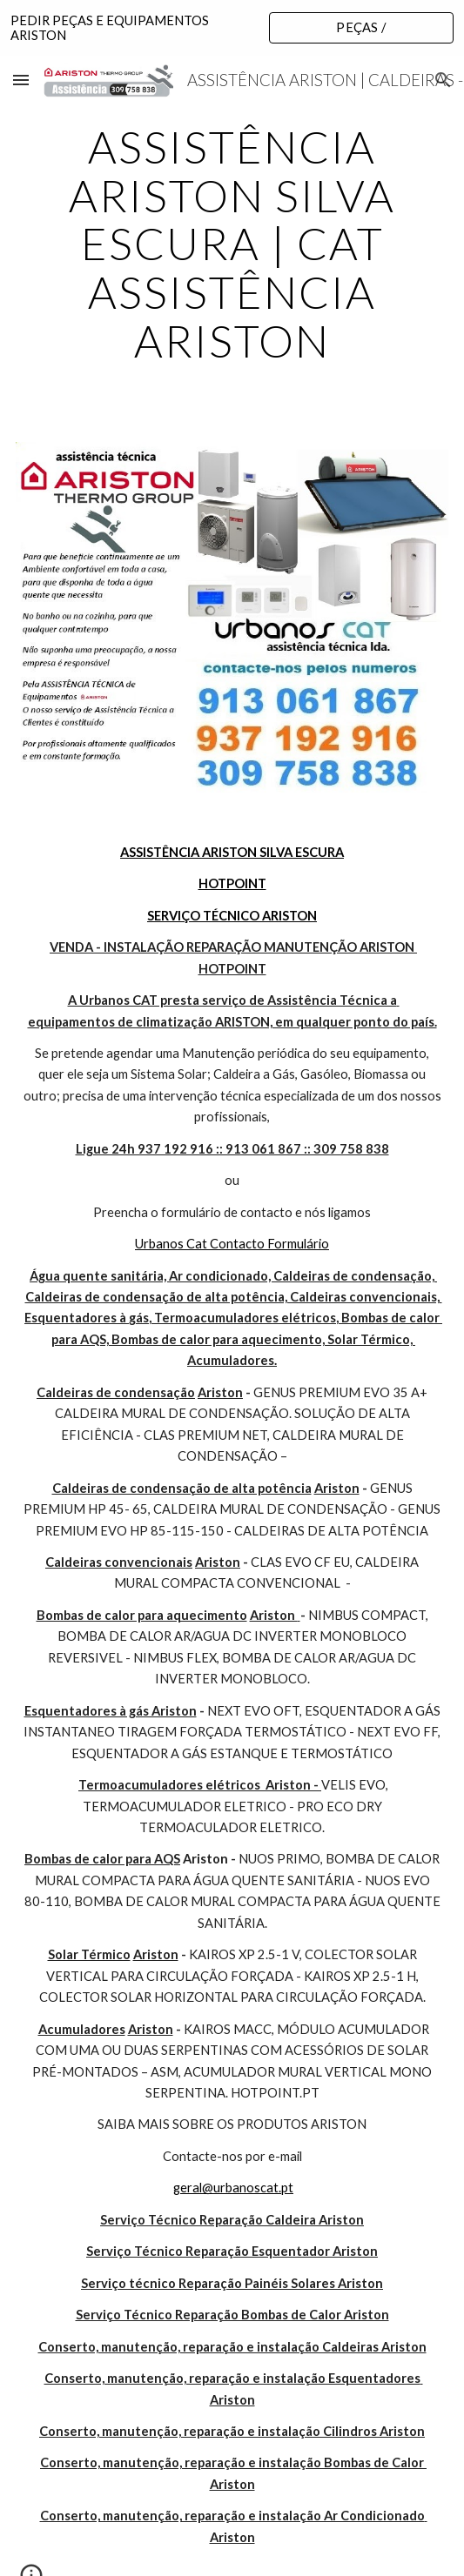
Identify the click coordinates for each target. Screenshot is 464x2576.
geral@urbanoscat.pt (233, 2187)
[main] (232, 244)
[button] (21, 80)
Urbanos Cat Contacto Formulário (232, 1243)
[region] (232, 28)
